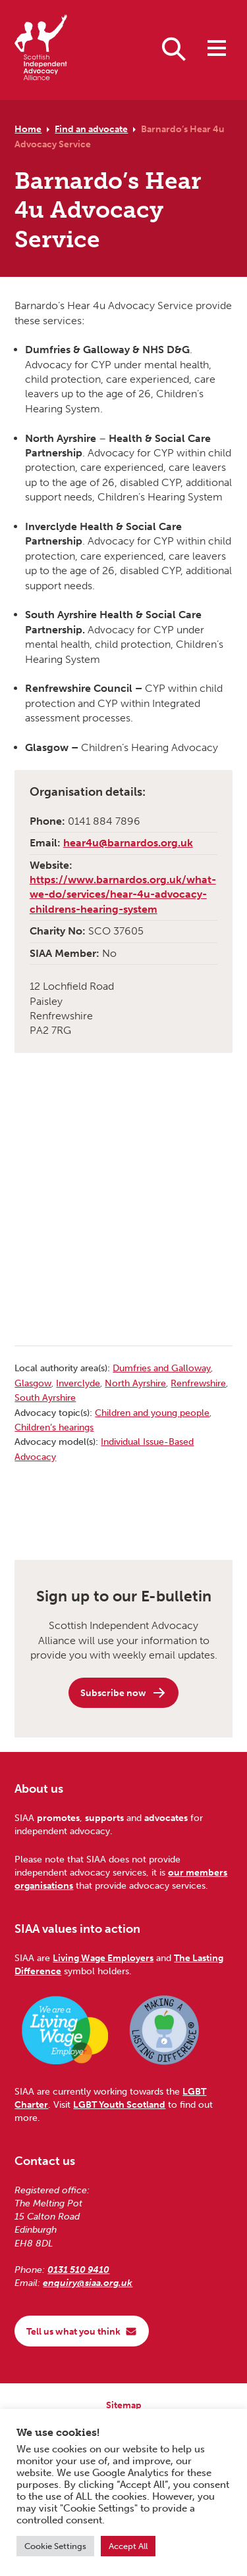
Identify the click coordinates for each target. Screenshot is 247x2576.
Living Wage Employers (103, 1958)
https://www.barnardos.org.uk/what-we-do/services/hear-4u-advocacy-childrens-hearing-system (123, 894)
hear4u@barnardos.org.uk (128, 843)
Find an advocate (91, 129)
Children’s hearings (54, 1427)
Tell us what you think (81, 2331)
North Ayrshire (135, 1383)
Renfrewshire (198, 1383)
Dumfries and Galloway (162, 1368)
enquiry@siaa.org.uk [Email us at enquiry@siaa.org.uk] (87, 2283)
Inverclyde (78, 1383)
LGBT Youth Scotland (119, 2104)
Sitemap (124, 2405)
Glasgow (32, 1383)
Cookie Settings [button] (55, 2546)
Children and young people (152, 1413)
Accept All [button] (128, 2546)
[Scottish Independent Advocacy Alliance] (40, 49)
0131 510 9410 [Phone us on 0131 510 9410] (78, 2269)
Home (27, 129)
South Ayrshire (45, 1397)
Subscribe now (123, 1693)
